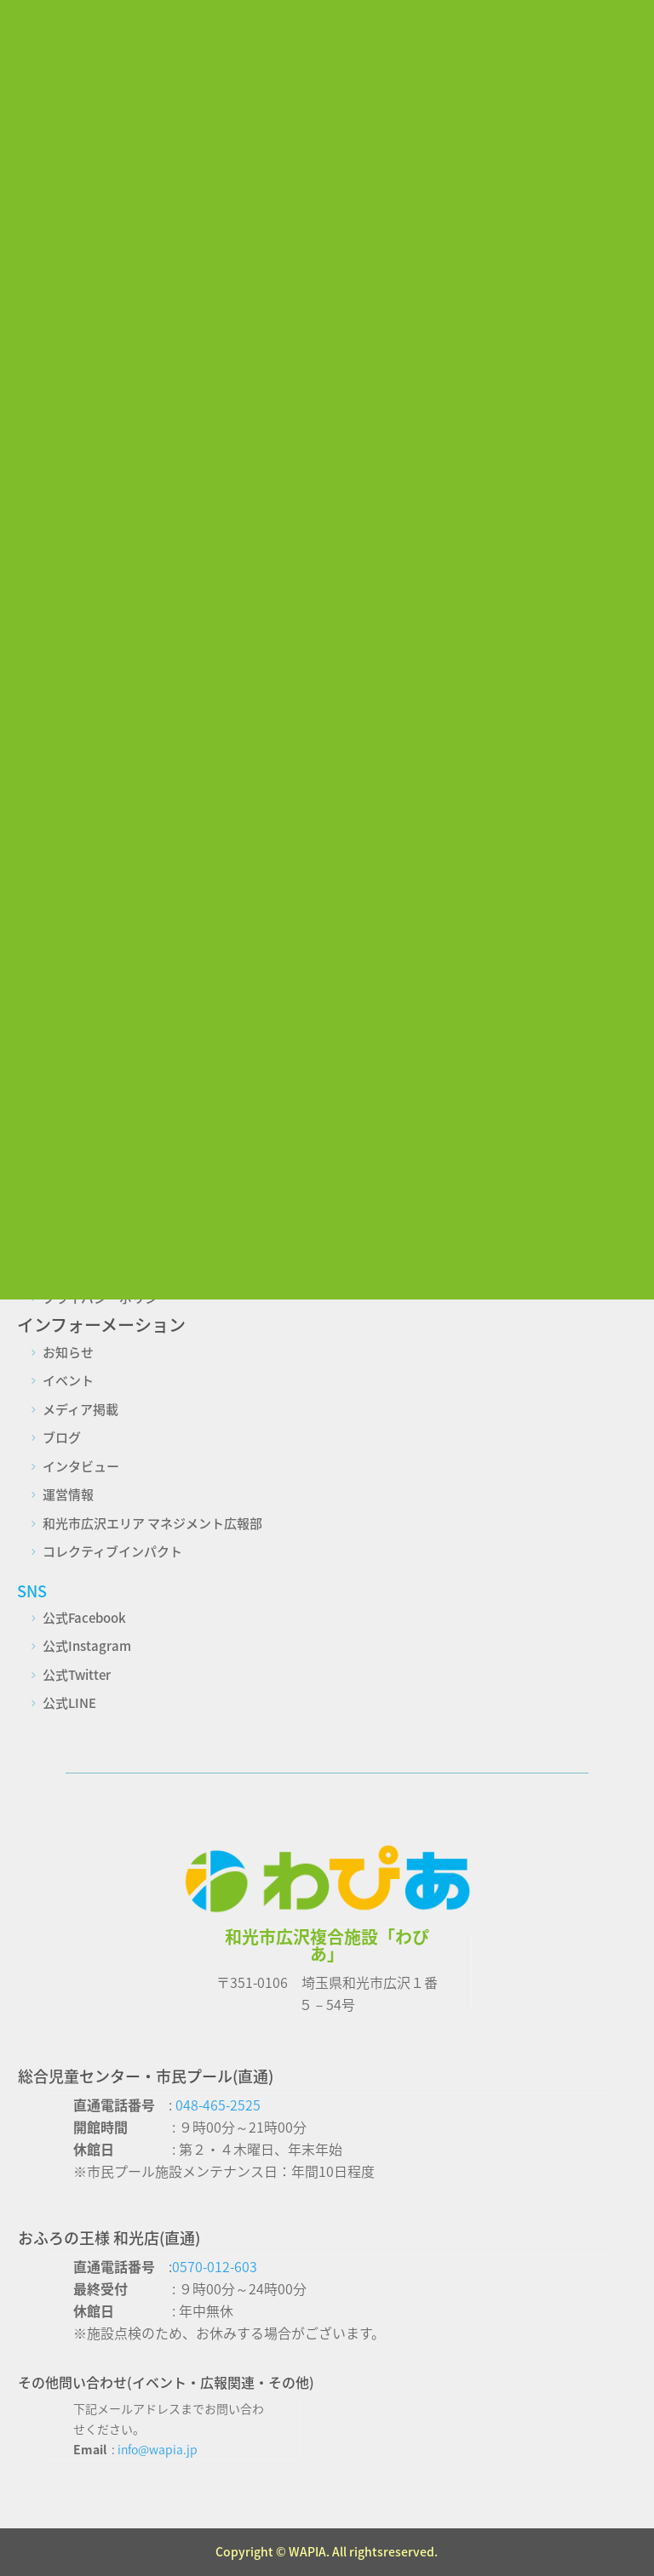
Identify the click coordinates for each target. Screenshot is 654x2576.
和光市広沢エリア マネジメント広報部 (152, 1523)
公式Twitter (77, 1674)
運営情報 (68, 1494)
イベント (68, 1380)
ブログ (62, 1437)
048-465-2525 (218, 2104)
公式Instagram (87, 1645)
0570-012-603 (214, 2266)
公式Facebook (84, 1617)
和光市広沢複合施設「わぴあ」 (327, 1945)
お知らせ (68, 1352)
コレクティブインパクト (112, 1551)
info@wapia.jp (158, 2449)
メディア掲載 (80, 1409)
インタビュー (81, 1466)
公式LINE (69, 1703)
